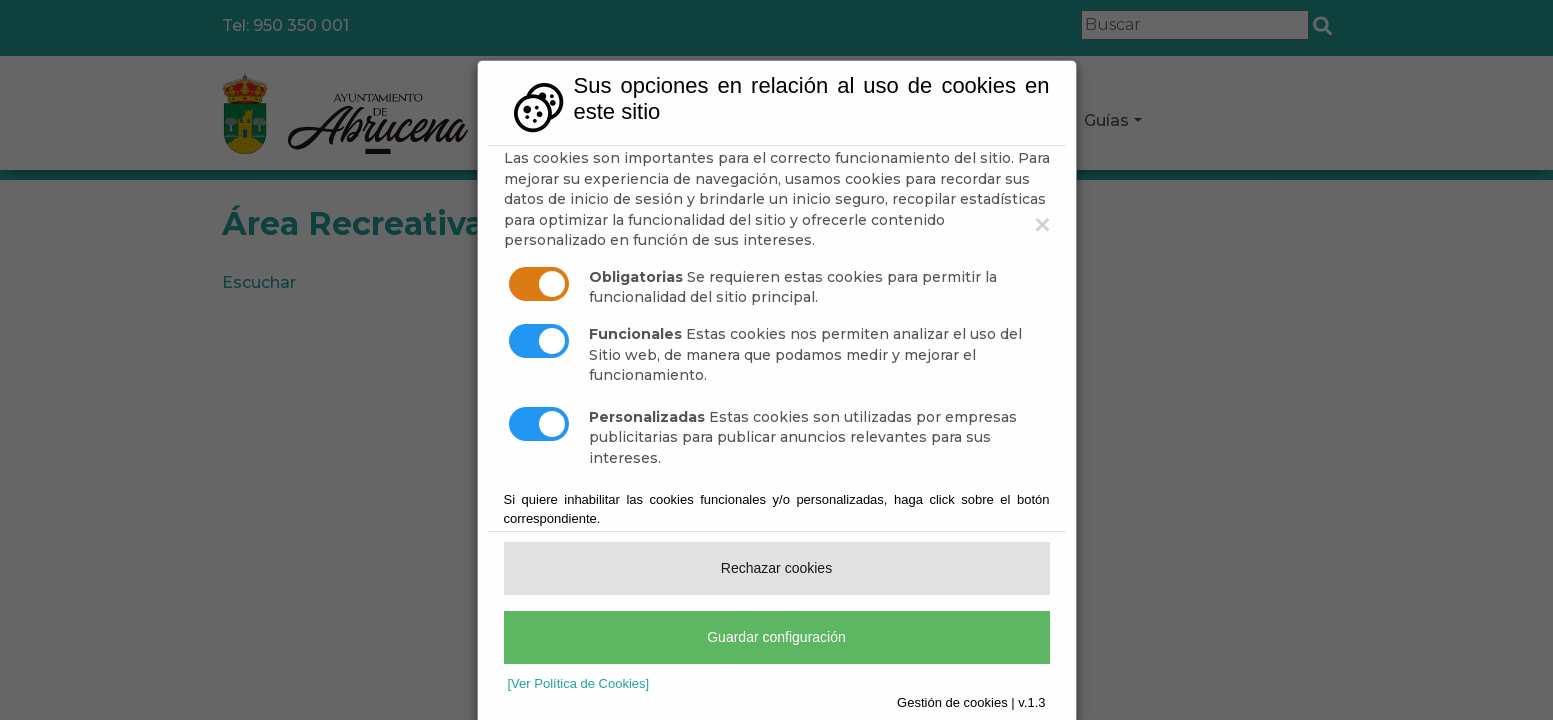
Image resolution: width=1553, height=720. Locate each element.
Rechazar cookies (776, 568)
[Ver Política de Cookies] (579, 683)
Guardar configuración (776, 637)
